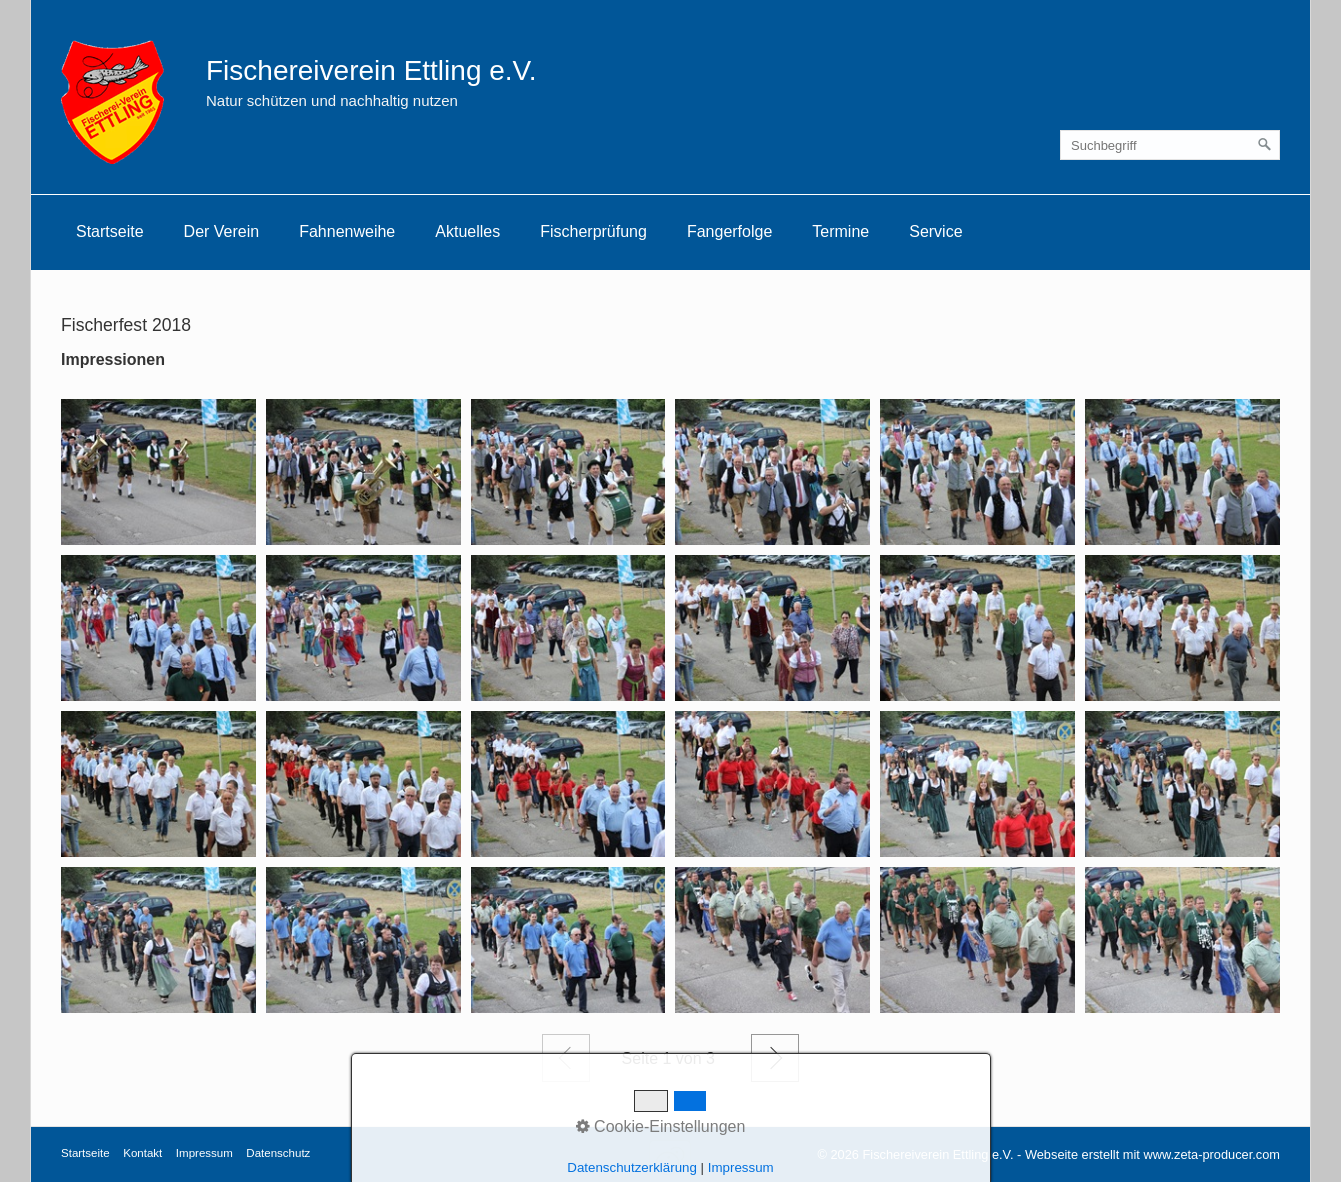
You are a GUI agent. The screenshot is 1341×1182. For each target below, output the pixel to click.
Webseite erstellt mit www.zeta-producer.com (1152, 1154)
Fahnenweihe (347, 231)
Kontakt (142, 1153)
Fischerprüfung (593, 231)
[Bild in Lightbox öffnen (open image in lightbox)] (158, 472)
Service (935, 231)
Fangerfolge (729, 231)
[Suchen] (1265, 145)
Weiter (775, 1058)
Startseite (110, 231)
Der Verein (222, 231)
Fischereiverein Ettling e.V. (371, 70)
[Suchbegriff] (1170, 145)
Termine (840, 231)
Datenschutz (278, 1153)
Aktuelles (467, 231)
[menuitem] (110, 232)
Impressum (204, 1153)
